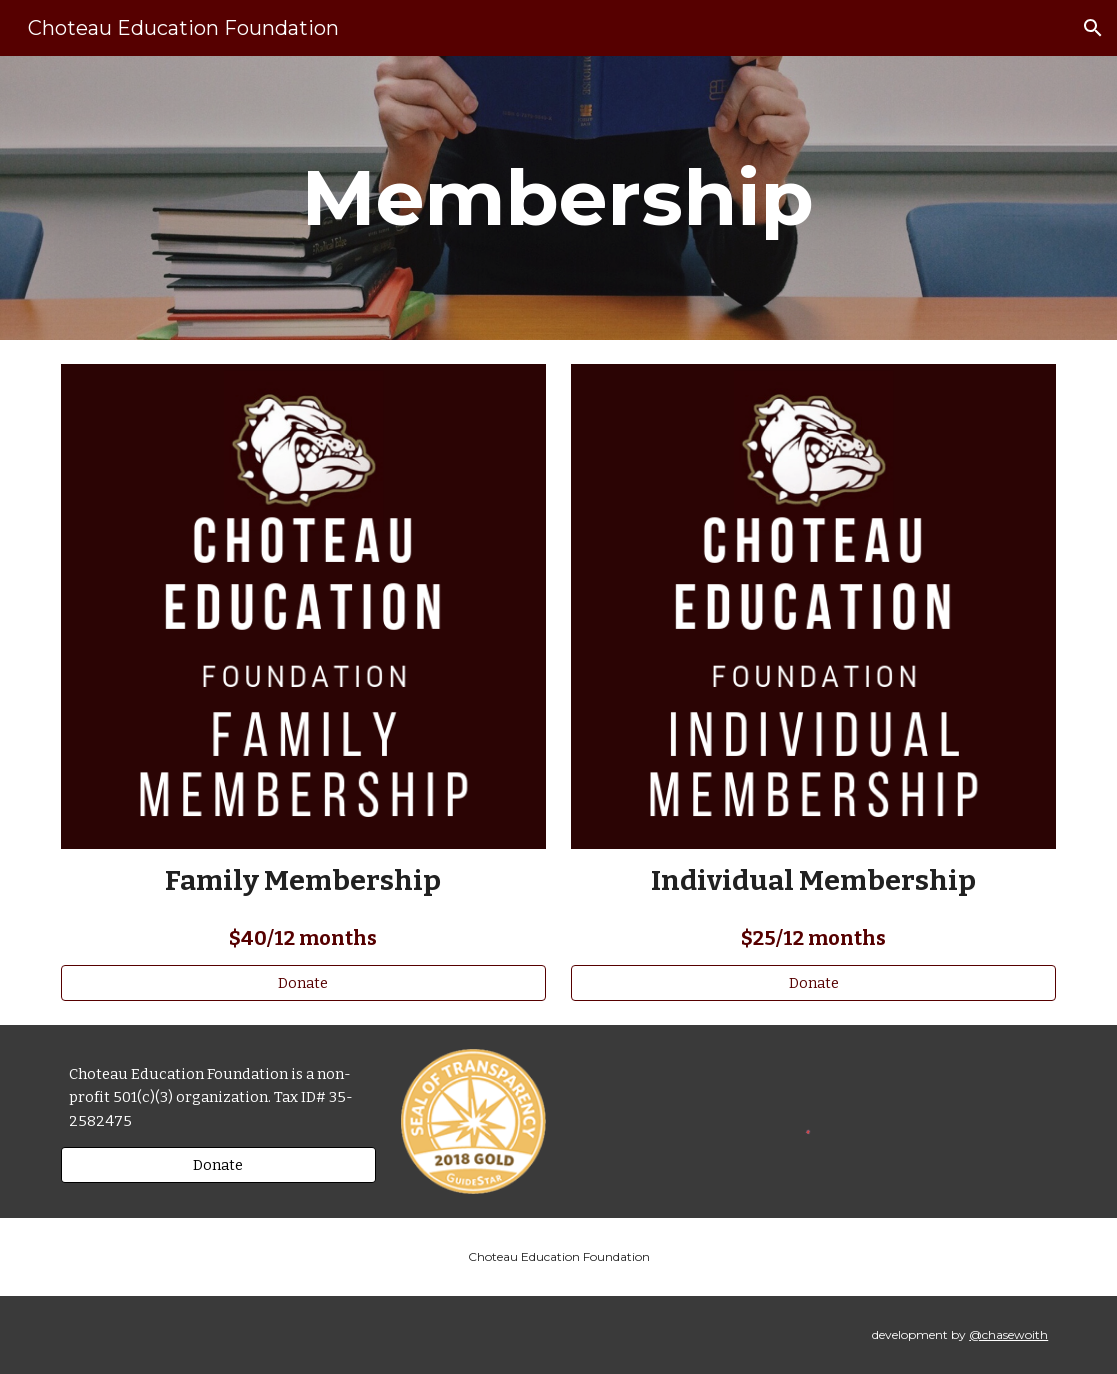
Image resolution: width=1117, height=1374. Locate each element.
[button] (1093, 28)
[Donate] (303, 982)
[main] (558, 198)
